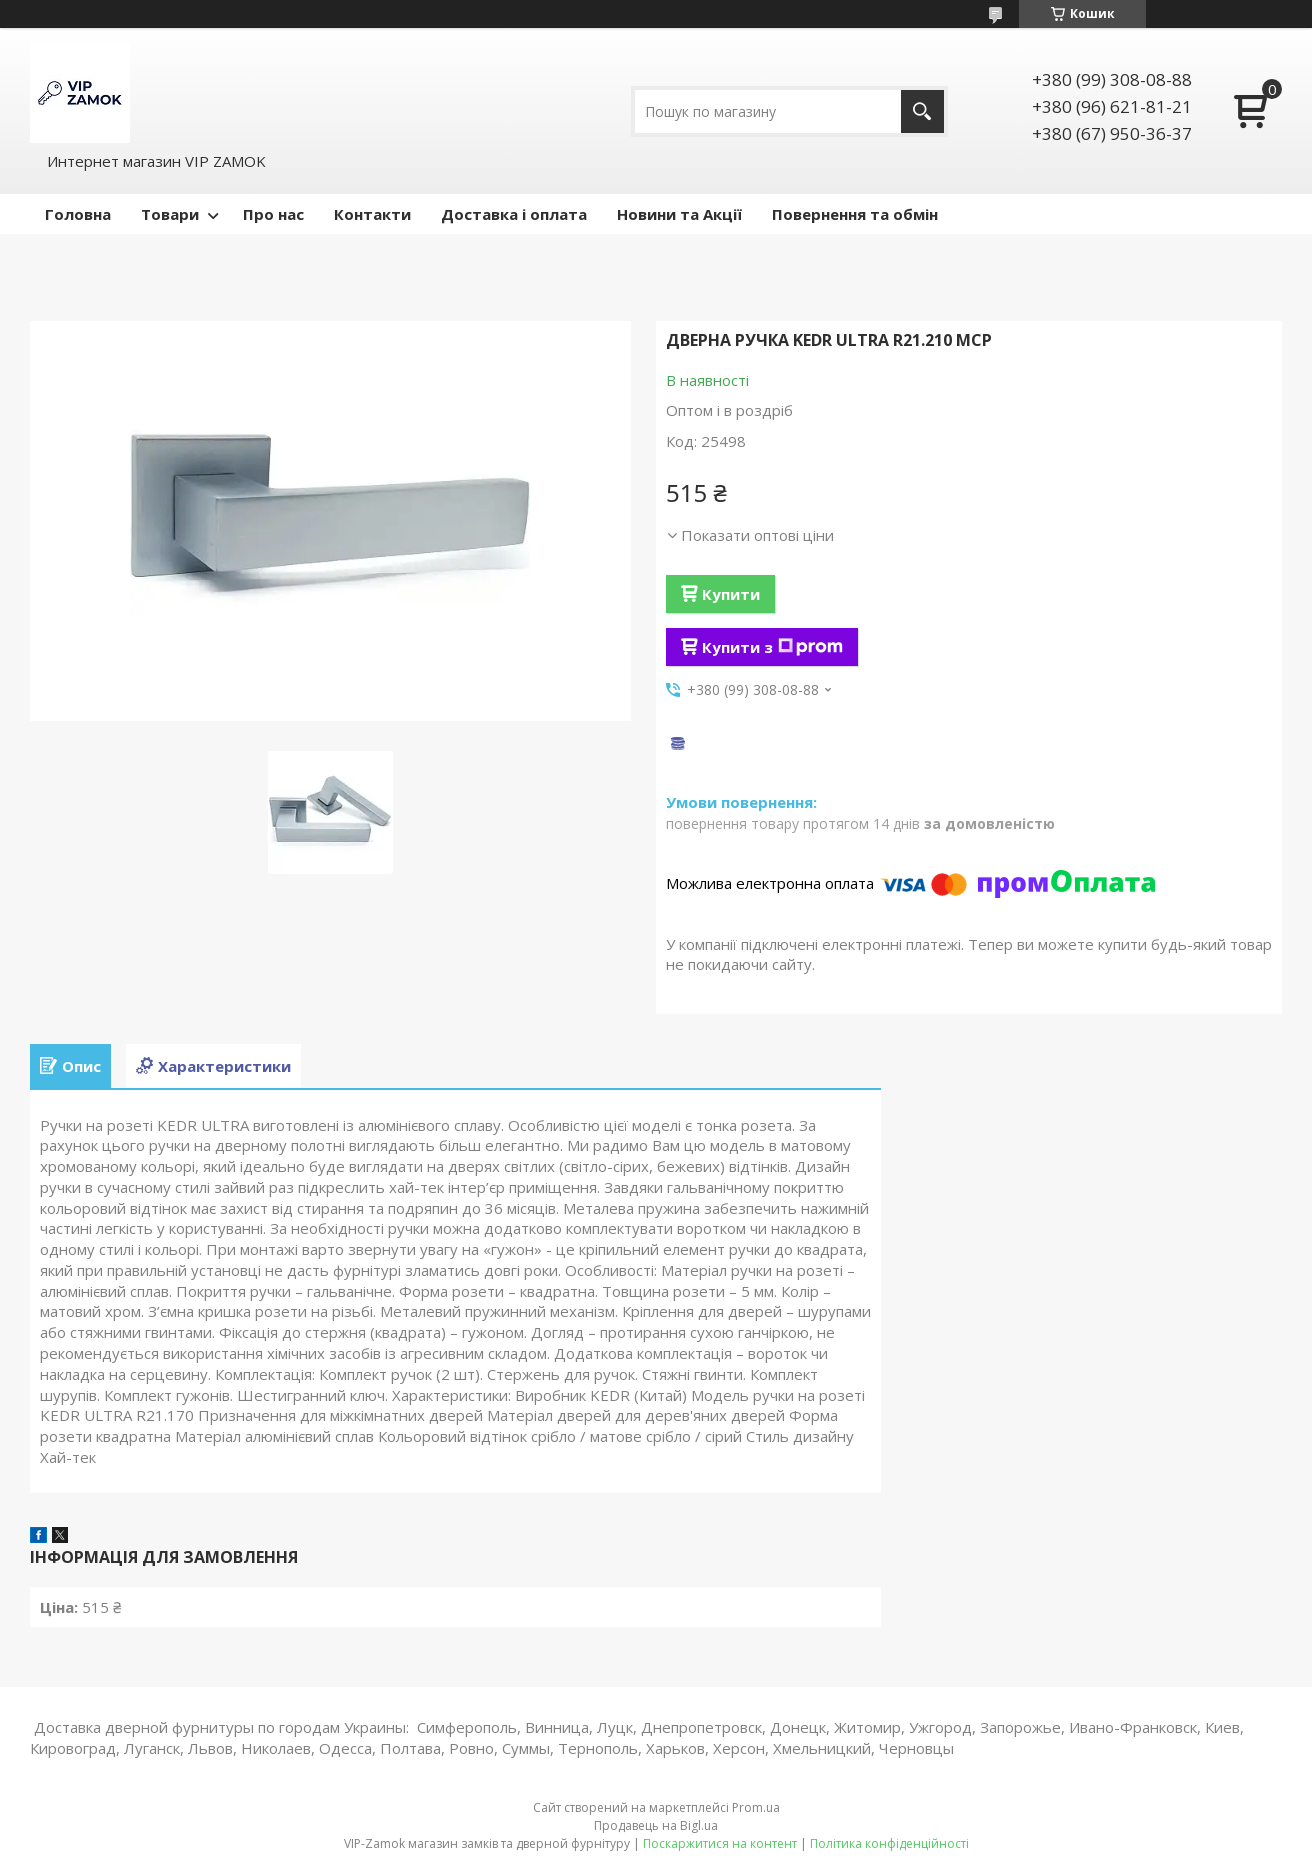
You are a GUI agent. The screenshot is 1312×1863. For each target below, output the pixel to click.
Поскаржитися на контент (720, 1843)
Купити (731, 594)
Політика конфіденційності (889, 1843)
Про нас (273, 214)
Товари (170, 214)
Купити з (772, 647)
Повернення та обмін (855, 214)
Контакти (372, 214)
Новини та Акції (679, 214)
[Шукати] (922, 111)
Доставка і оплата (514, 214)
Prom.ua (756, 1807)
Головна (78, 214)
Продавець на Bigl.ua (656, 1825)
